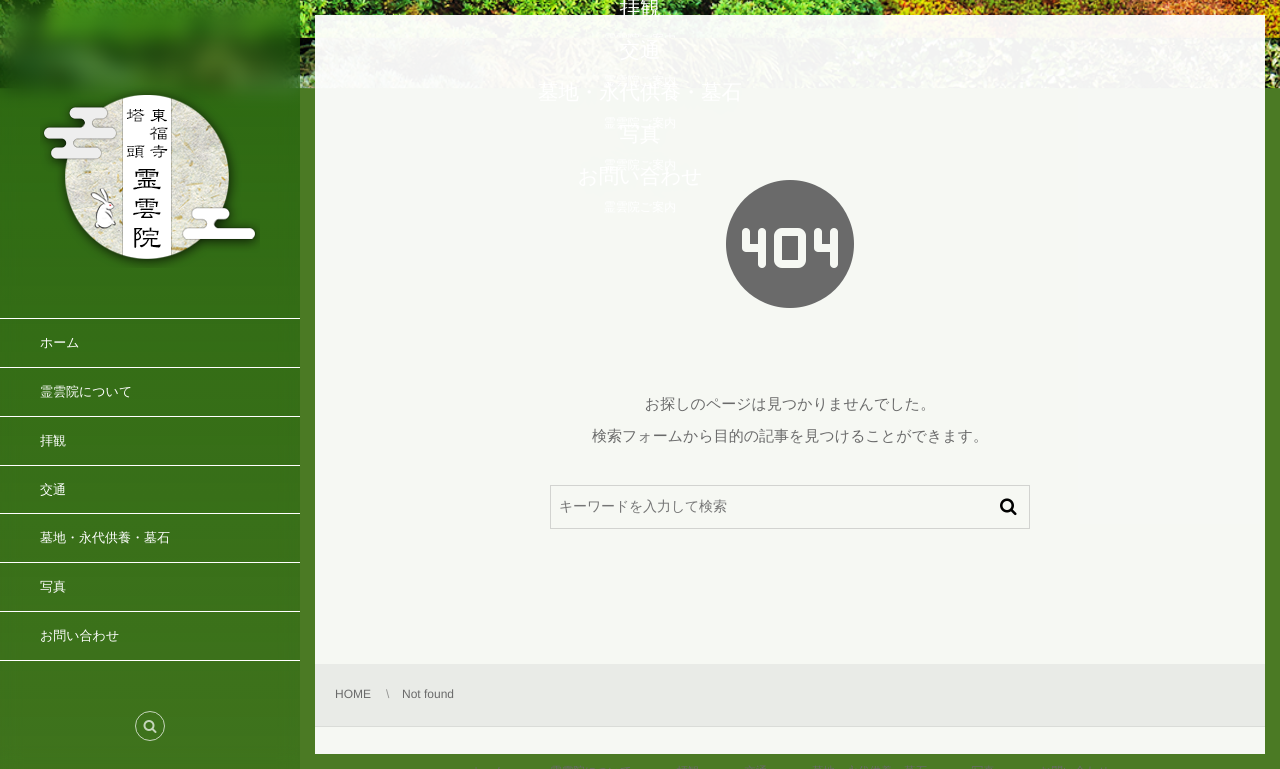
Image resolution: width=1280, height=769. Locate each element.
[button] (150, 726)
